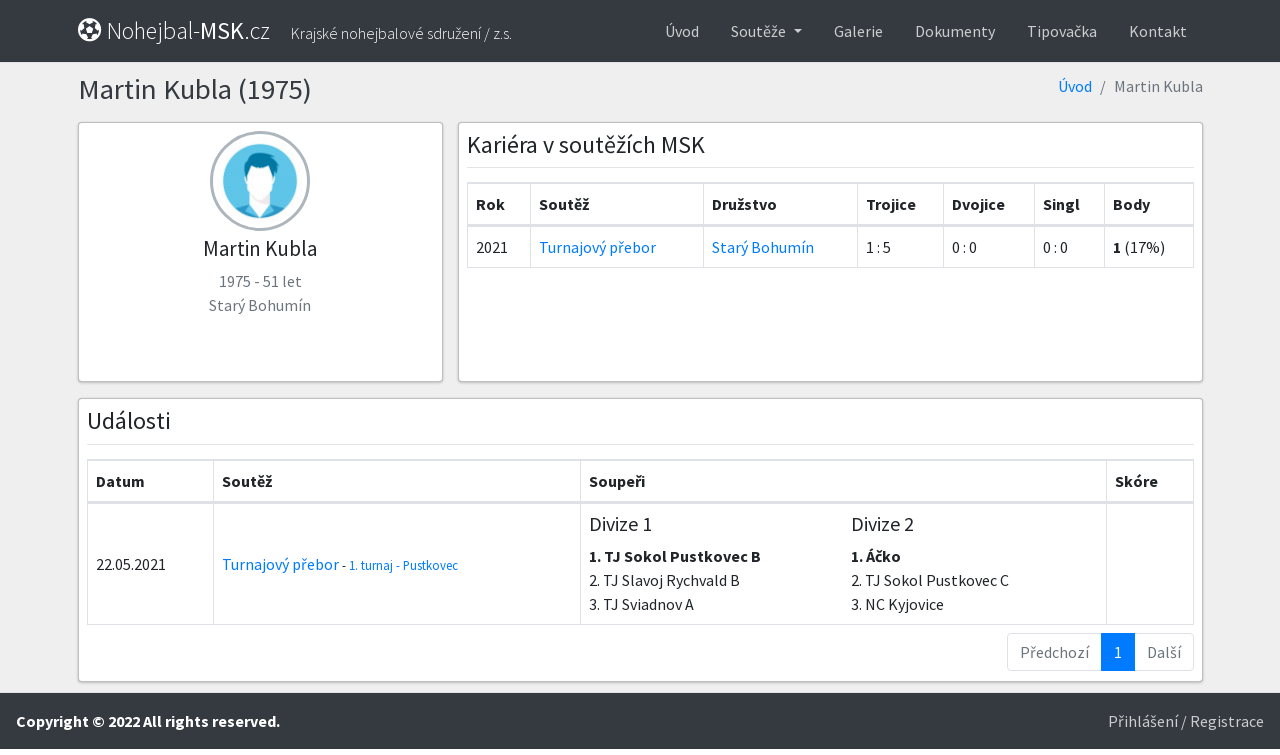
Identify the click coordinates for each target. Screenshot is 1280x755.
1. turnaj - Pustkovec (403, 565)
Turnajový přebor (597, 247)
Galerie (858, 31)
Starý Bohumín (763, 247)
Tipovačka (1062, 31)
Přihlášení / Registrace (1186, 721)
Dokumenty (955, 31)
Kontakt (1158, 31)
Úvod (682, 31)
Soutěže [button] (760, 31)
